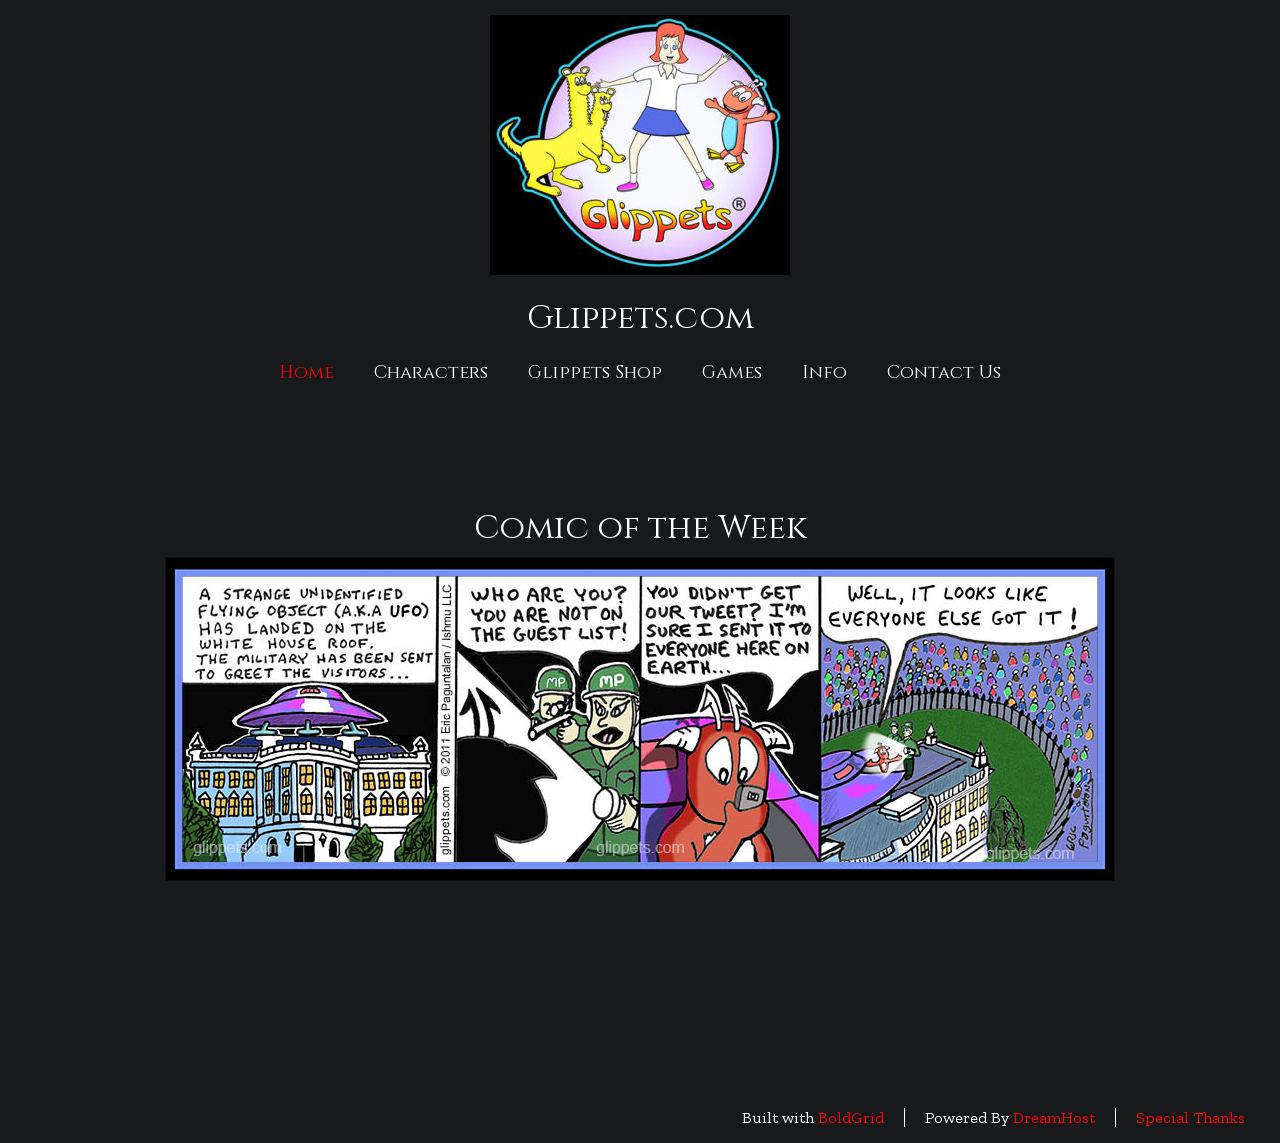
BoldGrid (851, 1117)
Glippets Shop (595, 372)
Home (306, 372)
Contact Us (944, 372)
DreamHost (1054, 1117)
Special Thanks (1190, 1117)
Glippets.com (640, 318)
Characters (431, 372)
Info (824, 372)
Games (732, 372)
